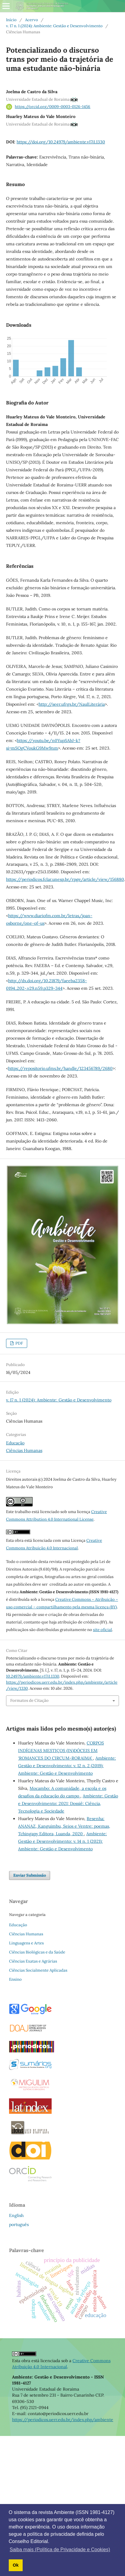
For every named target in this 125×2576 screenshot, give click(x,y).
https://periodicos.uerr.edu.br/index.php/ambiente (62, 2419)
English (16, 2215)
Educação (15, 1443)
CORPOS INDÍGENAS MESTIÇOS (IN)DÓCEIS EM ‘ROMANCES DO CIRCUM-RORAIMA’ (61, 1750)
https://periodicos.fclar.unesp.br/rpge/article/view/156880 (65, 879)
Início (11, 19)
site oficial (102, 1629)
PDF (18, 1343)
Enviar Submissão (29, 1875)
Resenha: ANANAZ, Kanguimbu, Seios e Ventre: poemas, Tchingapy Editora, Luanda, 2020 (64, 1826)
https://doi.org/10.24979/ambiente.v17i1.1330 (61, 142)
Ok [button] (15, 2565)
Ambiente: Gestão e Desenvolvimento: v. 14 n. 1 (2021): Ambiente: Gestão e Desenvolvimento (62, 1841)
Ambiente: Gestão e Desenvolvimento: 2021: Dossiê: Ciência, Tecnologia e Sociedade (68, 1803)
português (19, 2224)
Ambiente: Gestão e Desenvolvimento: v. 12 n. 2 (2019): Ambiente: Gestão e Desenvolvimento (67, 1765)
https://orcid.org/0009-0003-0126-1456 (52, 106)
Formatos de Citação (29, 1700)
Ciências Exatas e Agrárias (33, 1961)
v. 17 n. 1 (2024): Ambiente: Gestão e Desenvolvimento (54, 25)
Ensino (15, 1979)
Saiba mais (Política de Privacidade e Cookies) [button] (60, 2549)
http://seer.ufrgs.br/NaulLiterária (72, 704)
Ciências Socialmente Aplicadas (38, 1970)
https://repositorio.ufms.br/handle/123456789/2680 (60, 1068)
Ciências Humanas (24, 1450)
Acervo (31, 19)
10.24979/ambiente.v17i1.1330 (32, 1676)
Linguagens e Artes (26, 1943)
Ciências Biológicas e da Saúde (37, 1952)
